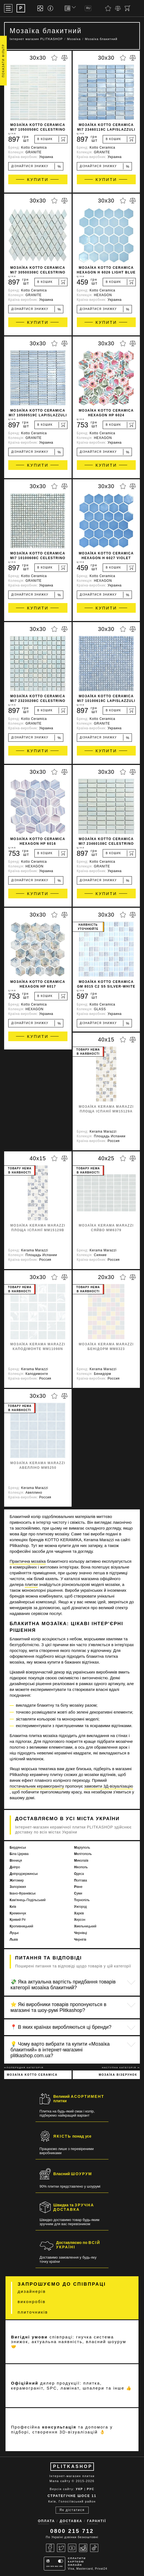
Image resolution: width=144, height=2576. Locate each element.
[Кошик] (127, 8)
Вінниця (16, 1860)
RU (88, 8)
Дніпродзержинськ (24, 1874)
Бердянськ (18, 1847)
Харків (79, 1913)
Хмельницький (85, 1926)
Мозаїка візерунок (118, 2074)
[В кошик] (50, 139)
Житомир (17, 1880)
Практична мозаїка (28, 1561)
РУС (90, 2489)
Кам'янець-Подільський (27, 1900)
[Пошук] (137, 8)
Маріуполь (82, 1847)
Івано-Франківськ (23, 1893)
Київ (13, 1907)
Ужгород (80, 1907)
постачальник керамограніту (37, 1786)
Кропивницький (21, 1926)
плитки (31, 1584)
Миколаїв (81, 1860)
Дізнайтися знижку (36, 166)
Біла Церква (19, 1854)
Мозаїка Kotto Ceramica (32, 2074)
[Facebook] (50, 2548)
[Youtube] (72, 2548)
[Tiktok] (94, 2548)
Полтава (80, 1880)
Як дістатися (72, 2510)
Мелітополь (83, 1854)
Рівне (78, 1887)
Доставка (71, 2521)
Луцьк (14, 1933)
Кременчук (18, 1913)
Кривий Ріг (18, 1920)
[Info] (51, 8)
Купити (37, 179)
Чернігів (80, 1939)
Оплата (46, 2521)
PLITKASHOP (73, 2466)
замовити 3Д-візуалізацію (108, 1786)
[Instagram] (83, 2548)
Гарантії (96, 2521)
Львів (14, 1939)
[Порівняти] (118, 8)
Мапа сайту (60, 2481)
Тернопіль (81, 1900)
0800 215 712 (72, 2531)
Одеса (79, 1874)
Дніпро (15, 1867)
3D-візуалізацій (78, 2432)
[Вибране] (108, 8)
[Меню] (8, 8)
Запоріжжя (18, 1887)
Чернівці (80, 1933)
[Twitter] (61, 2548)
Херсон (79, 1920)
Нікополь (81, 1867)
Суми (78, 1893)
